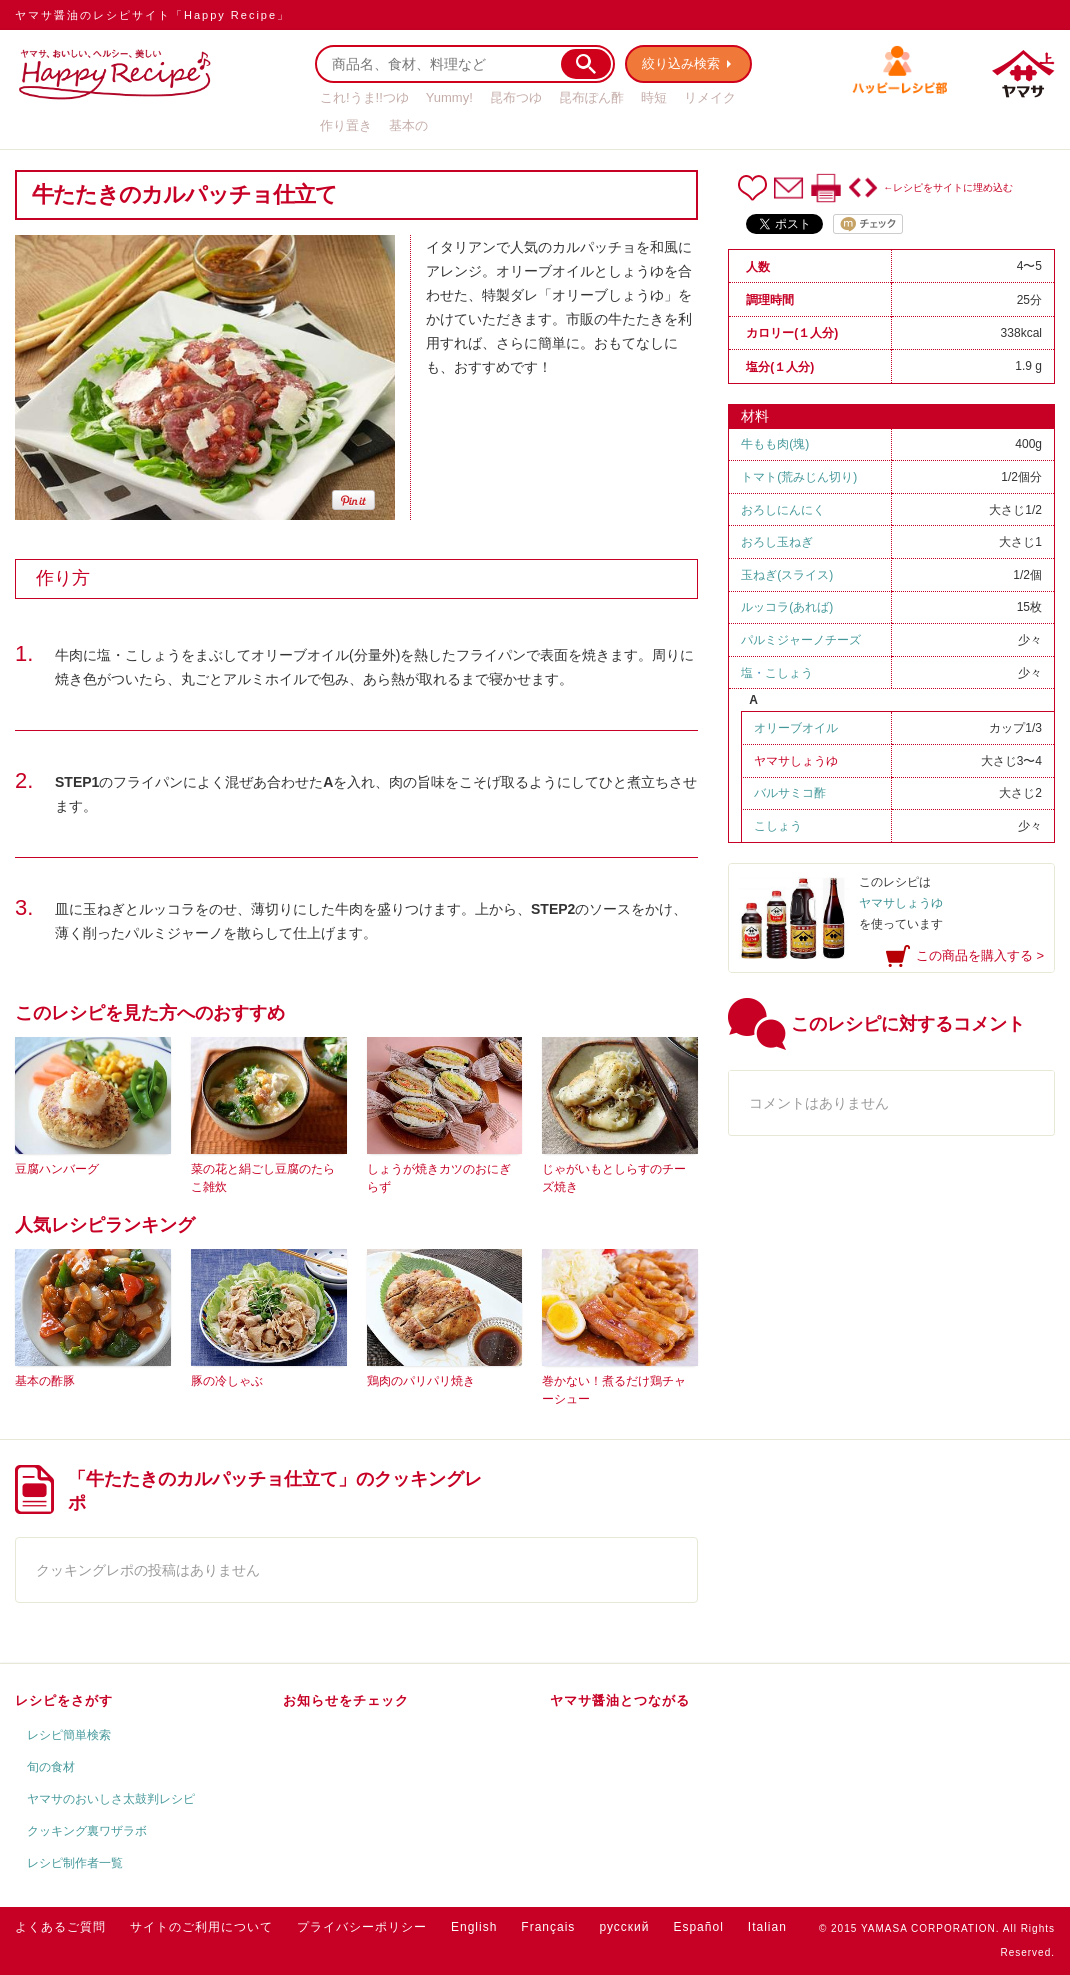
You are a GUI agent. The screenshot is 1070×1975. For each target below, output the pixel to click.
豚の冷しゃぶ (227, 1381)
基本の (408, 125)
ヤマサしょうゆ (796, 761)
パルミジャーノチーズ (801, 640)
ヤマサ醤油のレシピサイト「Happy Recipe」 (152, 15)
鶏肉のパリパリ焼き (421, 1381)
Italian (767, 1927)
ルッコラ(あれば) (787, 607)
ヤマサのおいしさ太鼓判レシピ (111, 1799)
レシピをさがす (64, 1700)
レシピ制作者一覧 (75, 1863)
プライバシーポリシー (362, 1927)
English (474, 1927)
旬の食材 (51, 1767)
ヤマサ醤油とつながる (620, 1700)
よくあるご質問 (60, 1927)
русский (624, 1927)
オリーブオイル (796, 728)
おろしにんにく (783, 510)
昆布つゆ (516, 97)
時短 (654, 97)
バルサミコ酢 (790, 793)
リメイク (710, 97)
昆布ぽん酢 (591, 97)
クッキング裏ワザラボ (87, 1831)
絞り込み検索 (681, 63)
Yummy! (449, 97)
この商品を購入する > (980, 955)
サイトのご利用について (201, 1927)
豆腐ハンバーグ (57, 1169)
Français (548, 1927)
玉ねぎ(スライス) (787, 575)
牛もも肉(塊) (775, 444)
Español (698, 1927)
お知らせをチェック (346, 1700)
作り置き (346, 125)
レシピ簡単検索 (69, 1735)
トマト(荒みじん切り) (799, 477)
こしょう (789, 673)
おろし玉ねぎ (777, 542)
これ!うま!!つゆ (364, 97)
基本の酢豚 (45, 1381)
